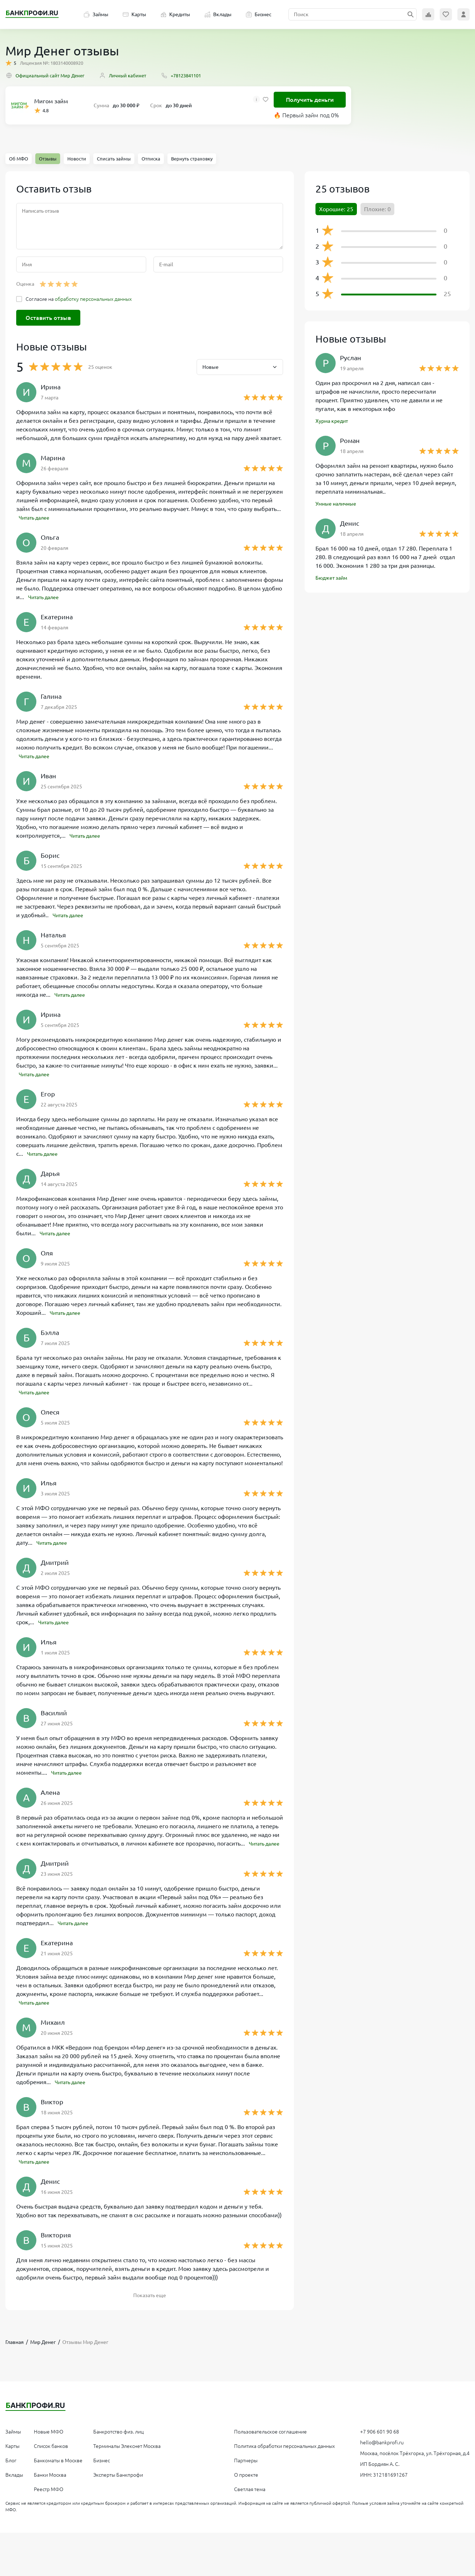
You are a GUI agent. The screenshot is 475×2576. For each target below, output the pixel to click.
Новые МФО (48, 2440)
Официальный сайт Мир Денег (44, 75)
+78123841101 (181, 75)
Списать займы (114, 158)
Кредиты (175, 14)
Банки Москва (50, 2483)
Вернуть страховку (191, 158)
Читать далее (37, 517)
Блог (11, 2469)
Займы (96, 14)
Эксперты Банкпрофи (118, 2483)
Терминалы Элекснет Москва (127, 2455)
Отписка (151, 158)
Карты (134, 14)
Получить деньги (310, 99)
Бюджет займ (334, 581)
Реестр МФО (48, 2498)
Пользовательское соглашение (270, 2440)
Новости (76, 158)
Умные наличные (339, 505)
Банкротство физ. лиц (118, 2440)
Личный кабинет (122, 75)
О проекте (246, 2483)
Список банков (51, 2455)
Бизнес (259, 14)
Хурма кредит (334, 421)
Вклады (218, 14)
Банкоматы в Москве (58, 2469)
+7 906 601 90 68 (379, 2440)
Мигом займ (51, 101)
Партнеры (245, 2469)
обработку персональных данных (93, 299)
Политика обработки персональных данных (284, 2455)
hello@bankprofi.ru (382, 2451)
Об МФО (18, 158)
